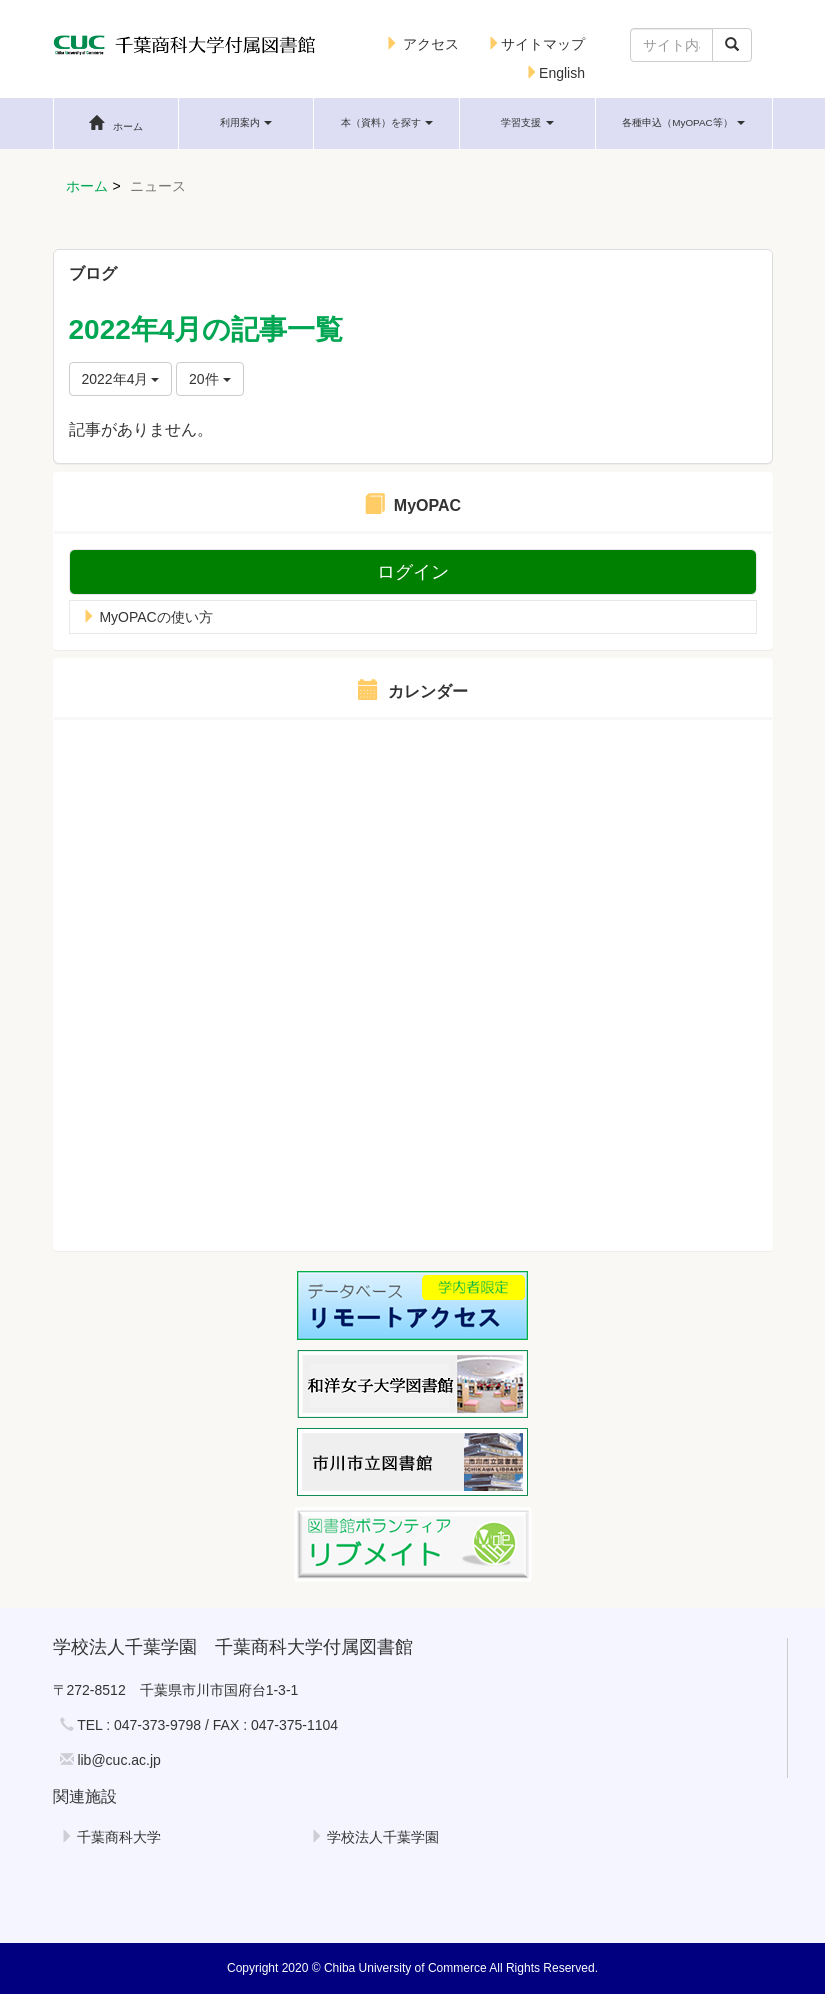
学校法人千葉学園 (375, 1837)
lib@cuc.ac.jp (118, 1760)
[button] (246, 123)
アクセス (422, 44)
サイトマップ (536, 44)
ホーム (87, 186)
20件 (209, 379)
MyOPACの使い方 (147, 617)
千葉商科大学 (111, 1837)
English (555, 73)
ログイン (413, 572)
